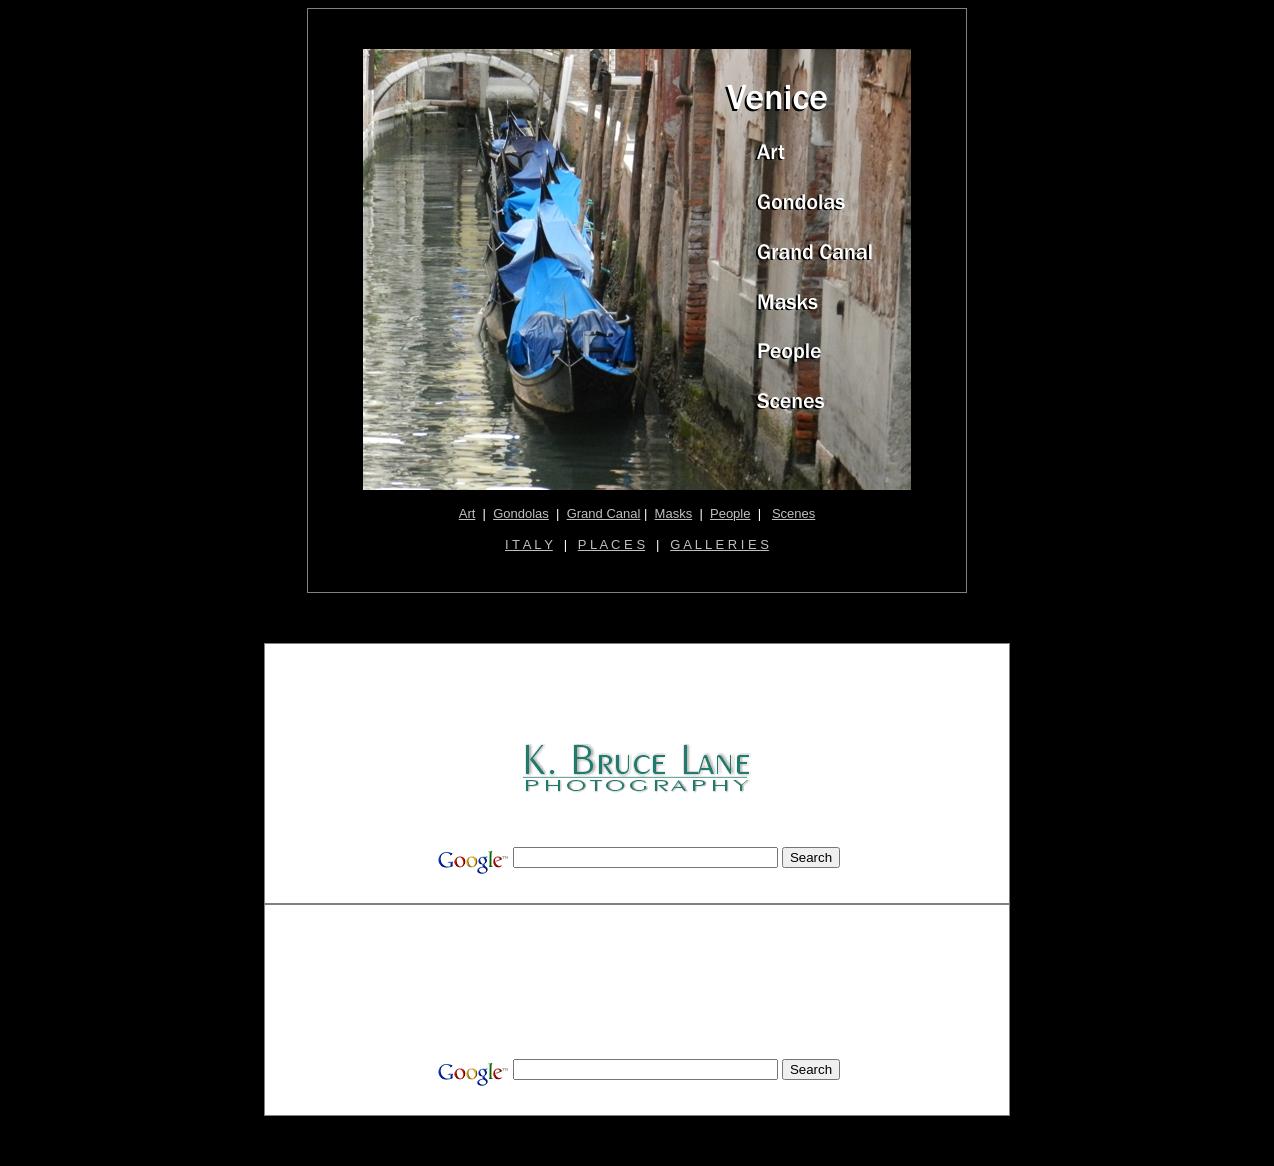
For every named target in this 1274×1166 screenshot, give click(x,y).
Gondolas (521, 513)
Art (467, 513)
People (730, 513)
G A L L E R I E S (719, 544)
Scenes (793, 513)
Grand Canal (604, 513)
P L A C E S (611, 544)
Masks (674, 513)
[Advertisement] (639, 695)
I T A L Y (529, 544)
